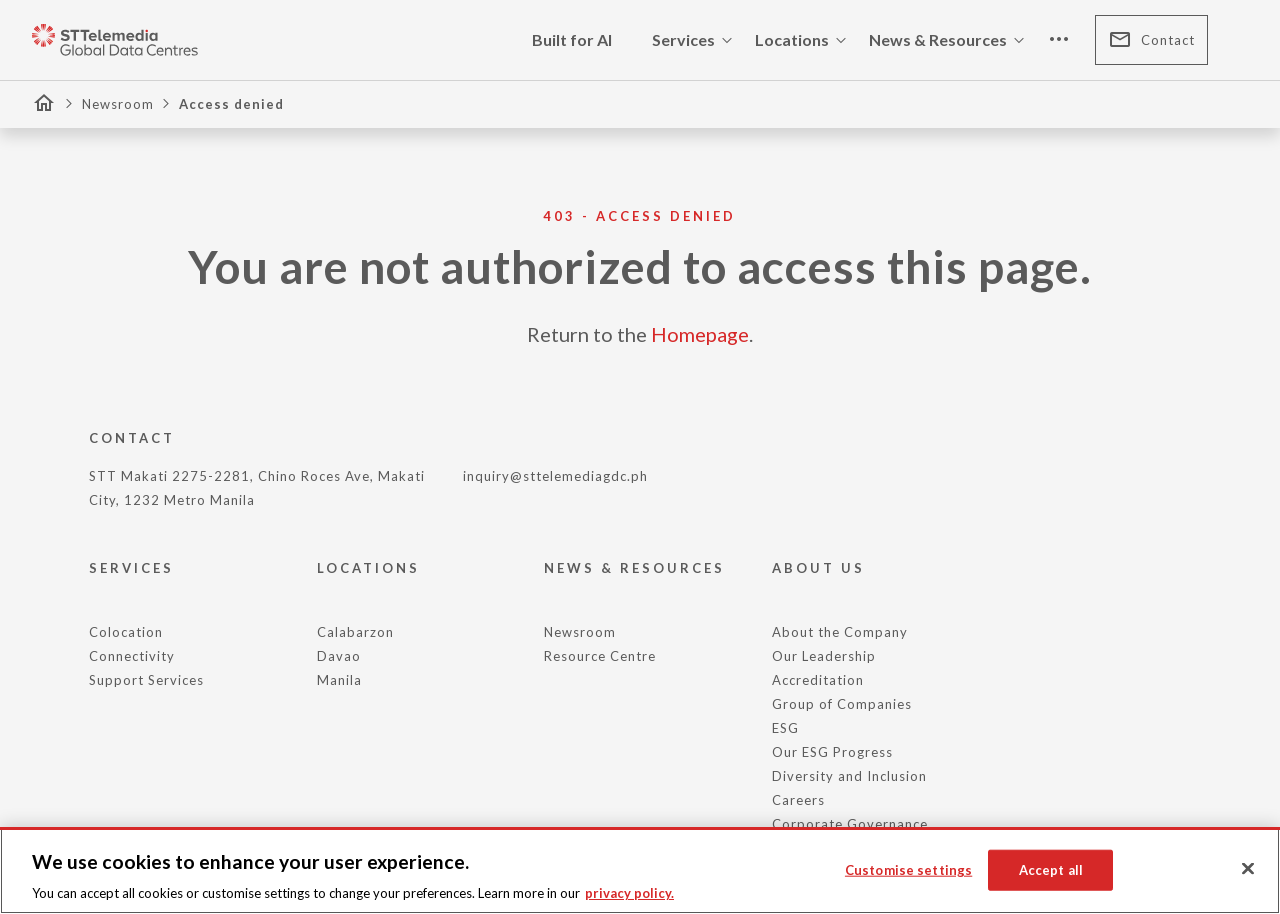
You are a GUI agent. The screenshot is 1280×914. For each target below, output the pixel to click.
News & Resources (950, 40)
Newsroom (118, 104)
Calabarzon (355, 632)
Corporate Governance (850, 824)
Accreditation (818, 680)
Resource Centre (600, 656)
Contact (1151, 40)
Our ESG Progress (832, 752)
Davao (339, 656)
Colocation (126, 632)
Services (695, 40)
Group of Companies (842, 704)
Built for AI (572, 39)
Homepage (700, 334)
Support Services (146, 680)
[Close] (1248, 869)
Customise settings (908, 869)
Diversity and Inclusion (849, 776)
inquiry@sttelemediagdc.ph (555, 476)
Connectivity (132, 656)
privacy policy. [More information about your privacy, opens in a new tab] (629, 893)
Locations (804, 40)
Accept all (1051, 869)
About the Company (840, 632)
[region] (640, 870)
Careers (798, 800)
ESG (785, 728)
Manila (339, 680)
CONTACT (132, 438)
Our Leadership (824, 656)
